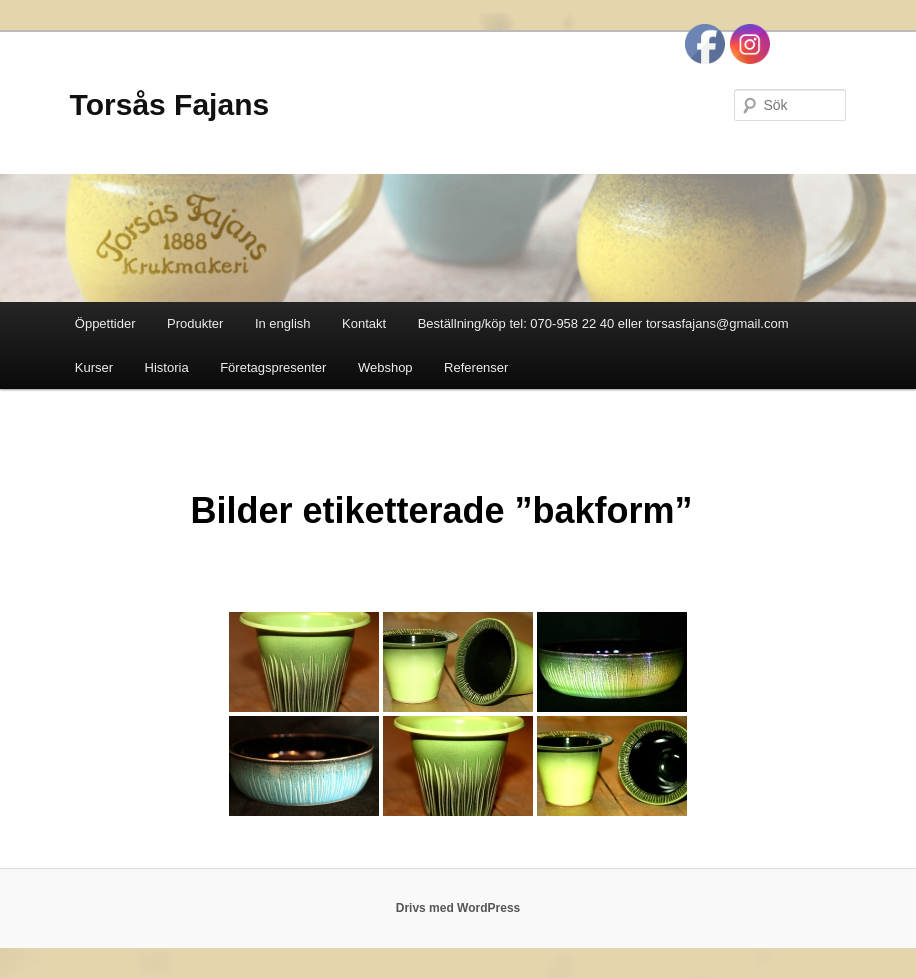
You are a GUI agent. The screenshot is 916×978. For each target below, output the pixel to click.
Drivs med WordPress (458, 908)
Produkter (195, 323)
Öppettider (105, 323)
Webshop (385, 367)
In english (283, 323)
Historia (167, 367)
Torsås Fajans (170, 104)
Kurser (94, 367)
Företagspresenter (273, 367)
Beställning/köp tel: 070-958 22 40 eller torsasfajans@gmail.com (603, 323)
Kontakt (364, 323)
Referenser (476, 367)
